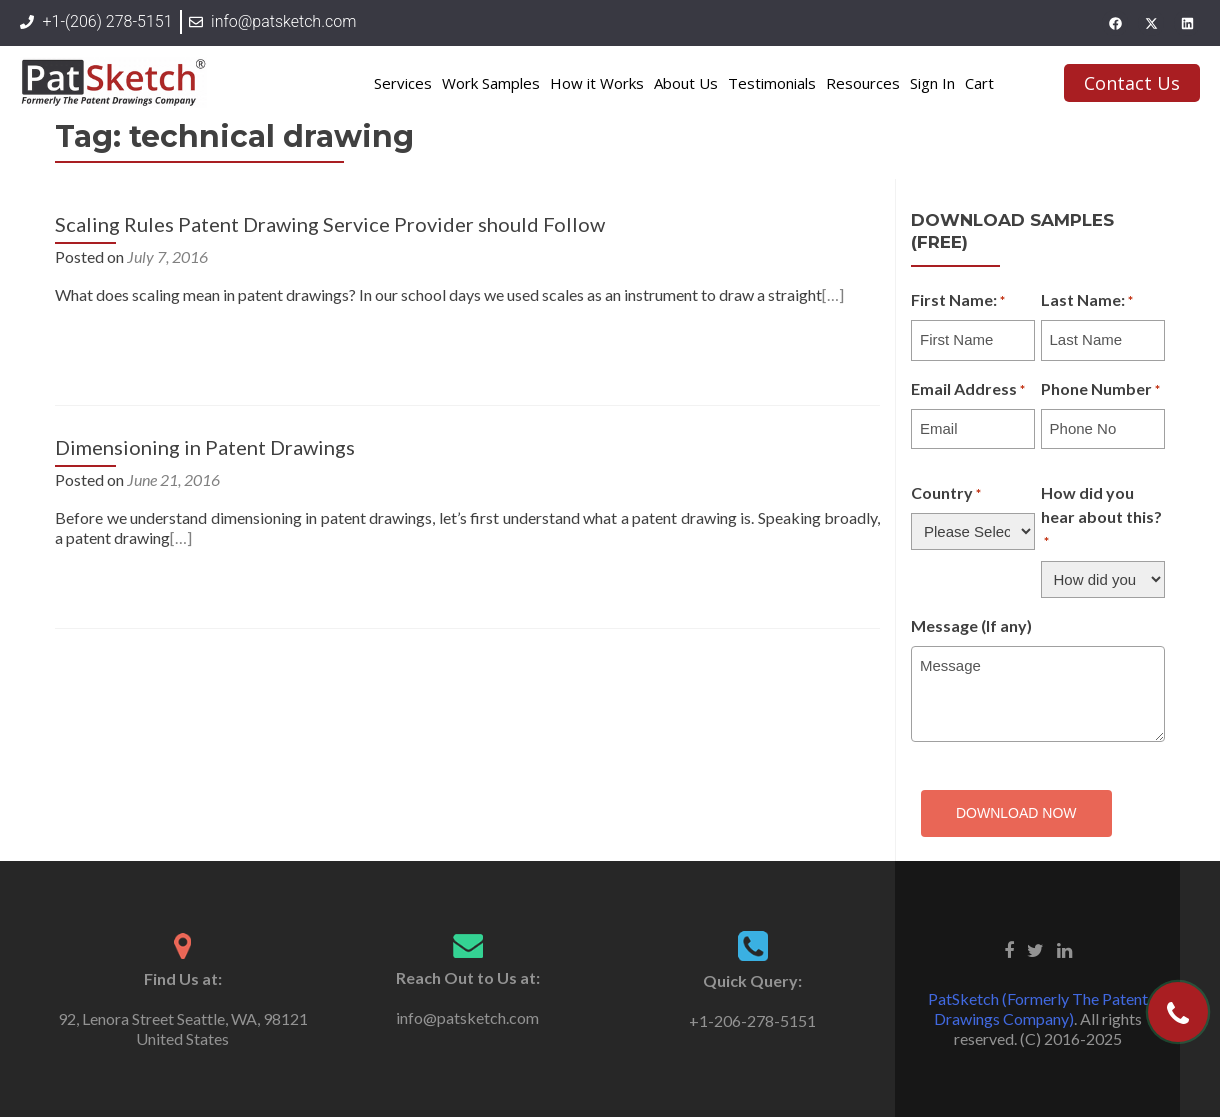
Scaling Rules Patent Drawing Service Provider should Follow (330, 224)
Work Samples (491, 83)
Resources (863, 83)
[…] (833, 294)
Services (403, 83)
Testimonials (772, 83)
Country (946, 494)
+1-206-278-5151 (752, 1020)
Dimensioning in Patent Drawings (205, 447)
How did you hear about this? (1101, 518)
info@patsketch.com (467, 1017)
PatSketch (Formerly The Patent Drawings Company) (1038, 1008)
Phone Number (1100, 390)
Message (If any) (971, 625)
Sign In (932, 83)
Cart (979, 83)
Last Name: (1087, 301)
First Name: (958, 301)
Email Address (968, 390)
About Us (686, 83)
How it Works (597, 83)
